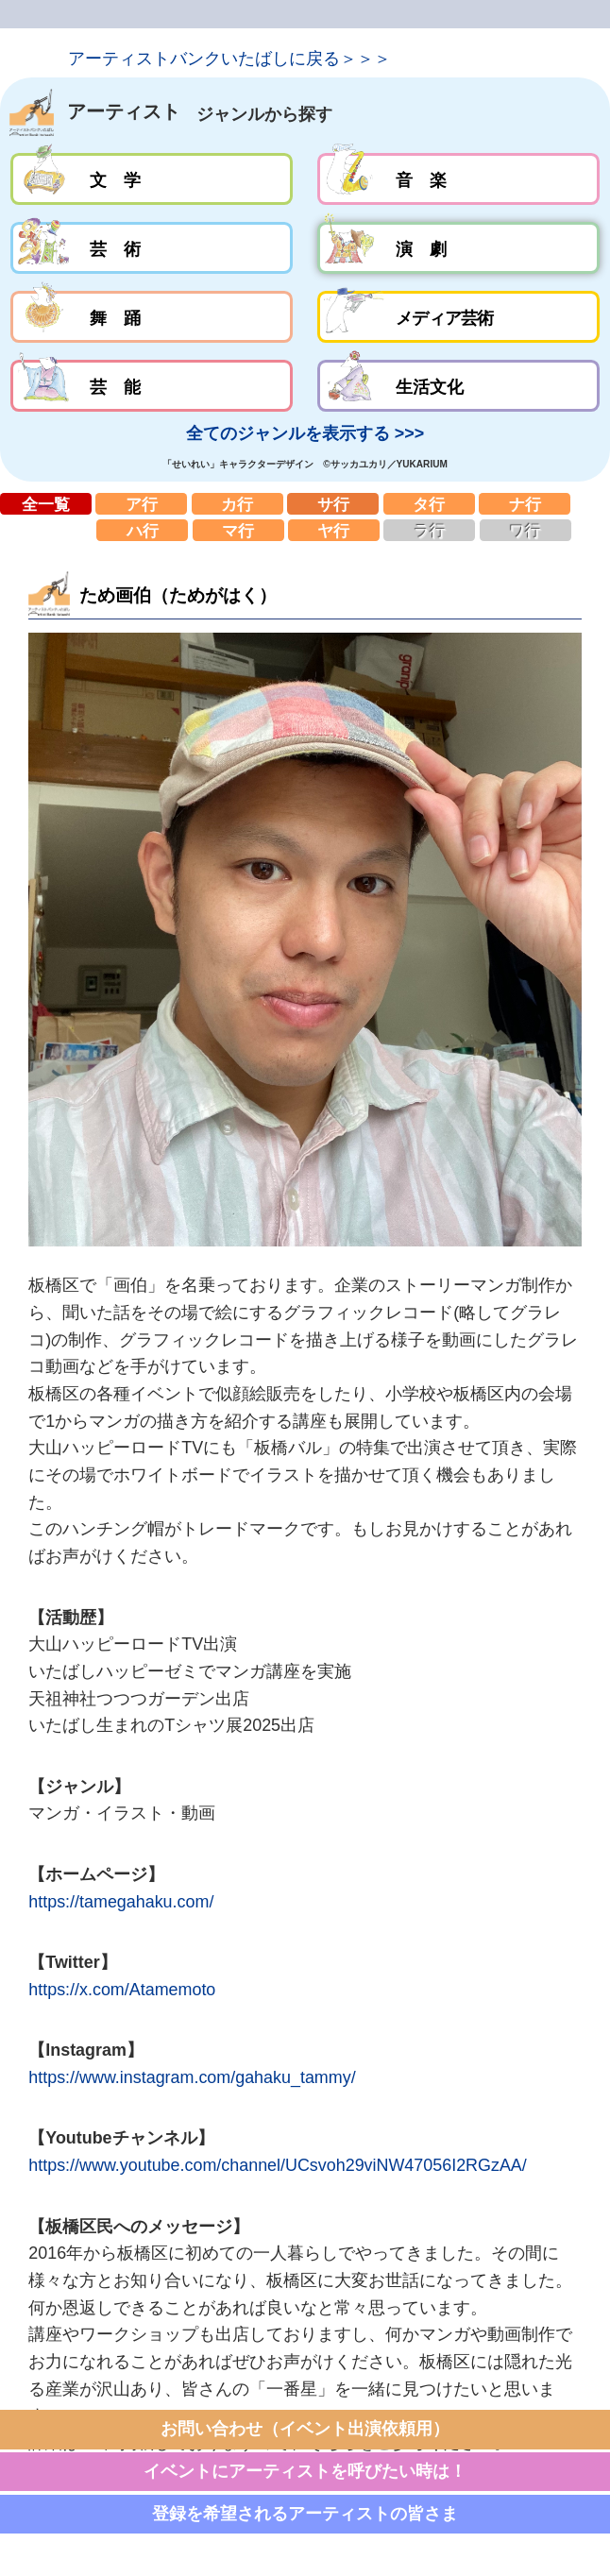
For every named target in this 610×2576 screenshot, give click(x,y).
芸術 (151, 248)
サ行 (333, 504)
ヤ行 (334, 530)
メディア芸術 (458, 317)
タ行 (429, 504)
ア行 (141, 504)
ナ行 (524, 504)
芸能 (151, 386)
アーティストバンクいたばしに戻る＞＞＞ (229, 58)
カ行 (237, 504)
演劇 (458, 248)
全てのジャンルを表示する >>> (305, 433)
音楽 (458, 179)
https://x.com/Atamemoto (121, 1989)
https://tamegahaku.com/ (120, 1901)
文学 (151, 179)
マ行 (238, 530)
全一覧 (46, 504)
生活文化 (458, 386)
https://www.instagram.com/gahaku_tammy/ (191, 2077)
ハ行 (142, 530)
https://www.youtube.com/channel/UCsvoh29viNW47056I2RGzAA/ (277, 2165)
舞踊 (151, 317)
